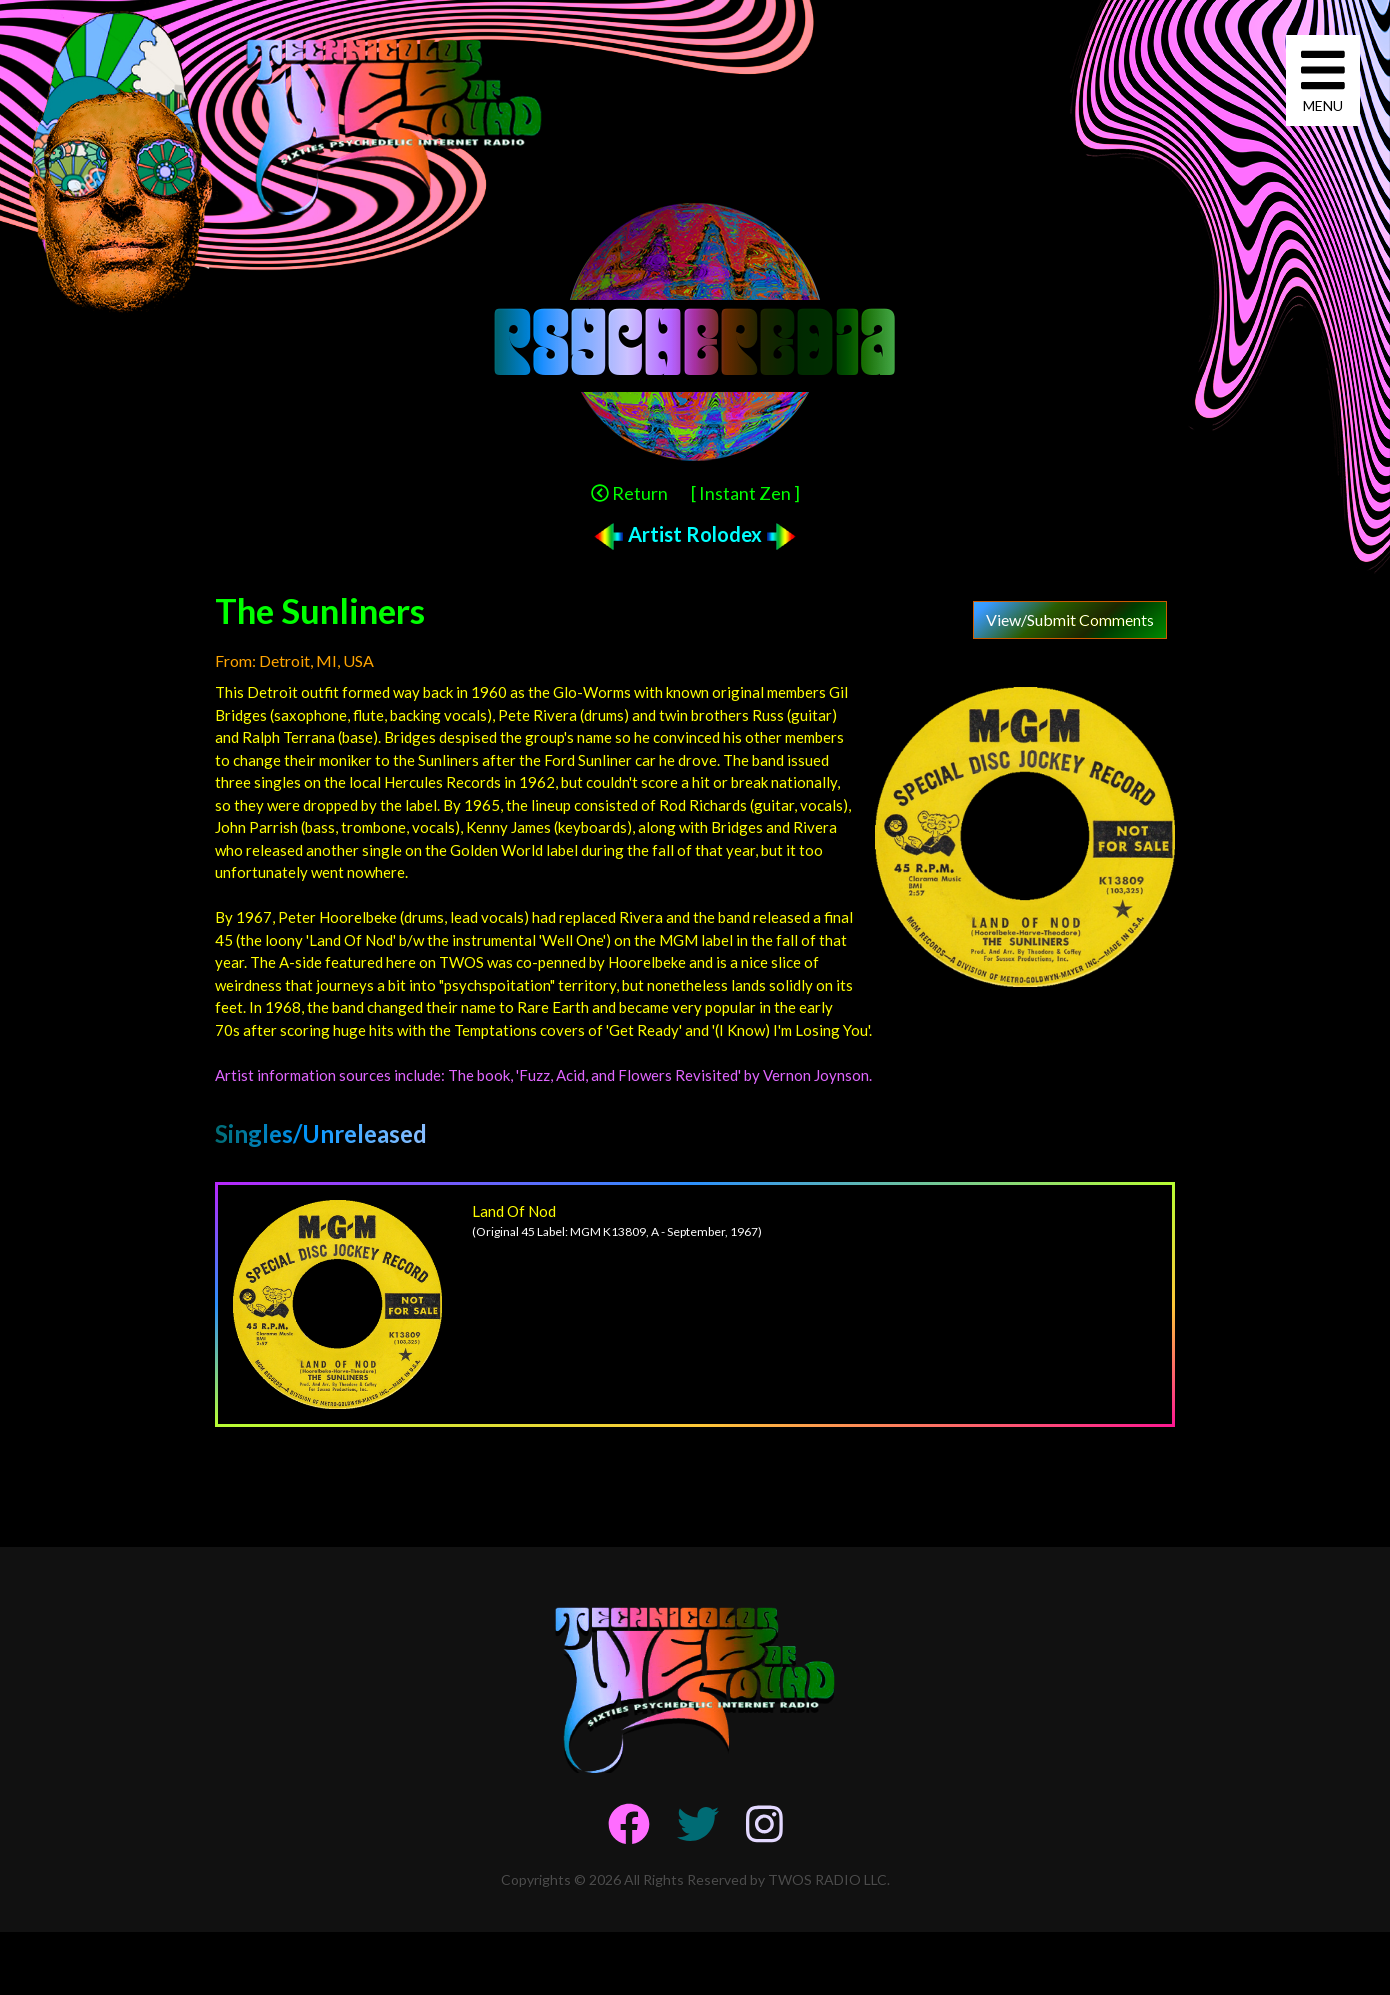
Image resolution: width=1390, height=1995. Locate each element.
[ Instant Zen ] (745, 493)
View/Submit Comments (1070, 619)
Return (629, 493)
